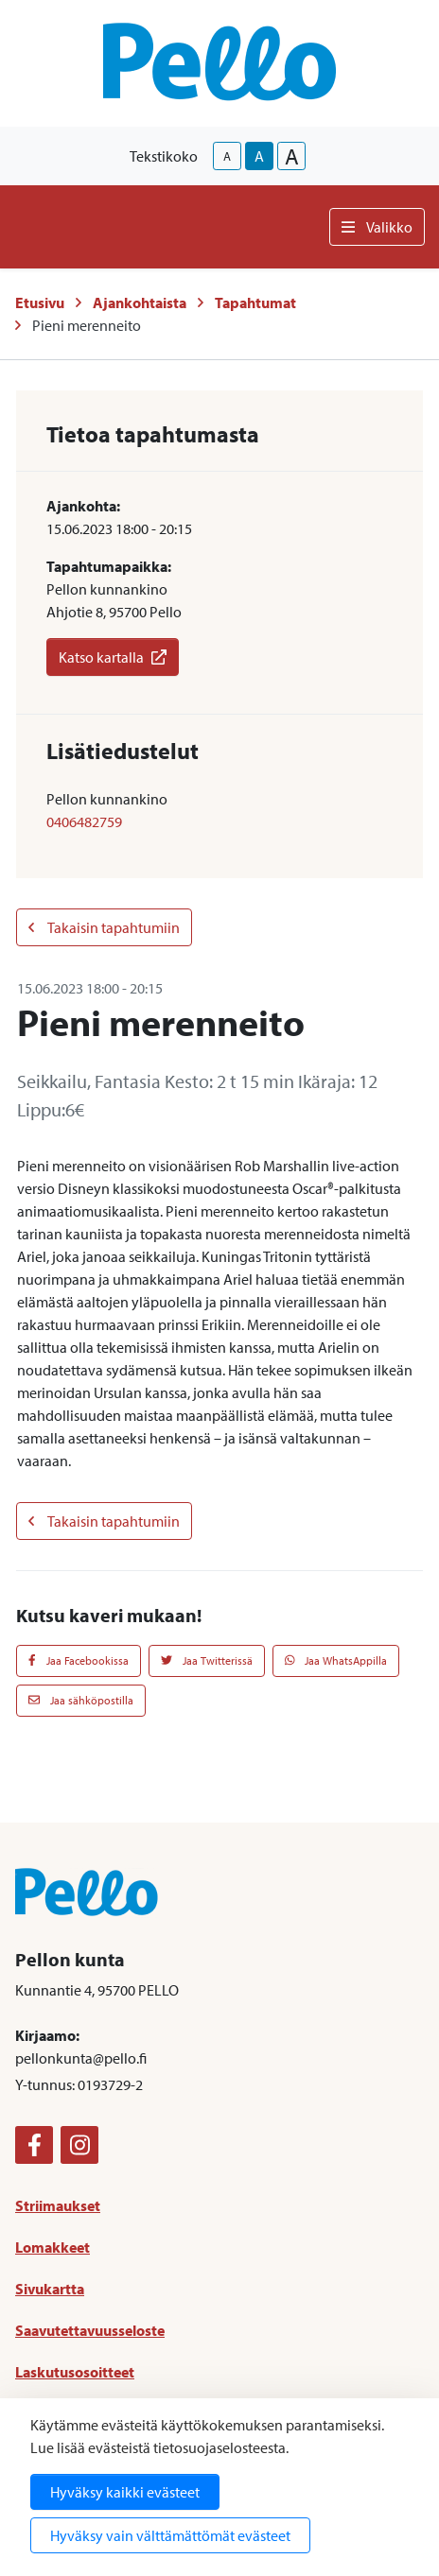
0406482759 (84, 821)
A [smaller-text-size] (227, 156)
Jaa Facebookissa (78, 1660)
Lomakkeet (52, 2247)
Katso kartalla (113, 657)
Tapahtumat (255, 302)
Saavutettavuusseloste (90, 2330)
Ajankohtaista (139, 302)
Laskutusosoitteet (74, 2371)
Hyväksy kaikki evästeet (125, 2491)
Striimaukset (57, 2205)
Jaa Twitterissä (207, 1660)
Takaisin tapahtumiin (104, 927)
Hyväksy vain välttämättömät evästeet (170, 2535)
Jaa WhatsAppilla (336, 1660)
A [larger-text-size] (292, 156)
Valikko (377, 226)
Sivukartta (49, 2288)
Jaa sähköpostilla (80, 1700)
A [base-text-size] (259, 156)
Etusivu (39, 302)
